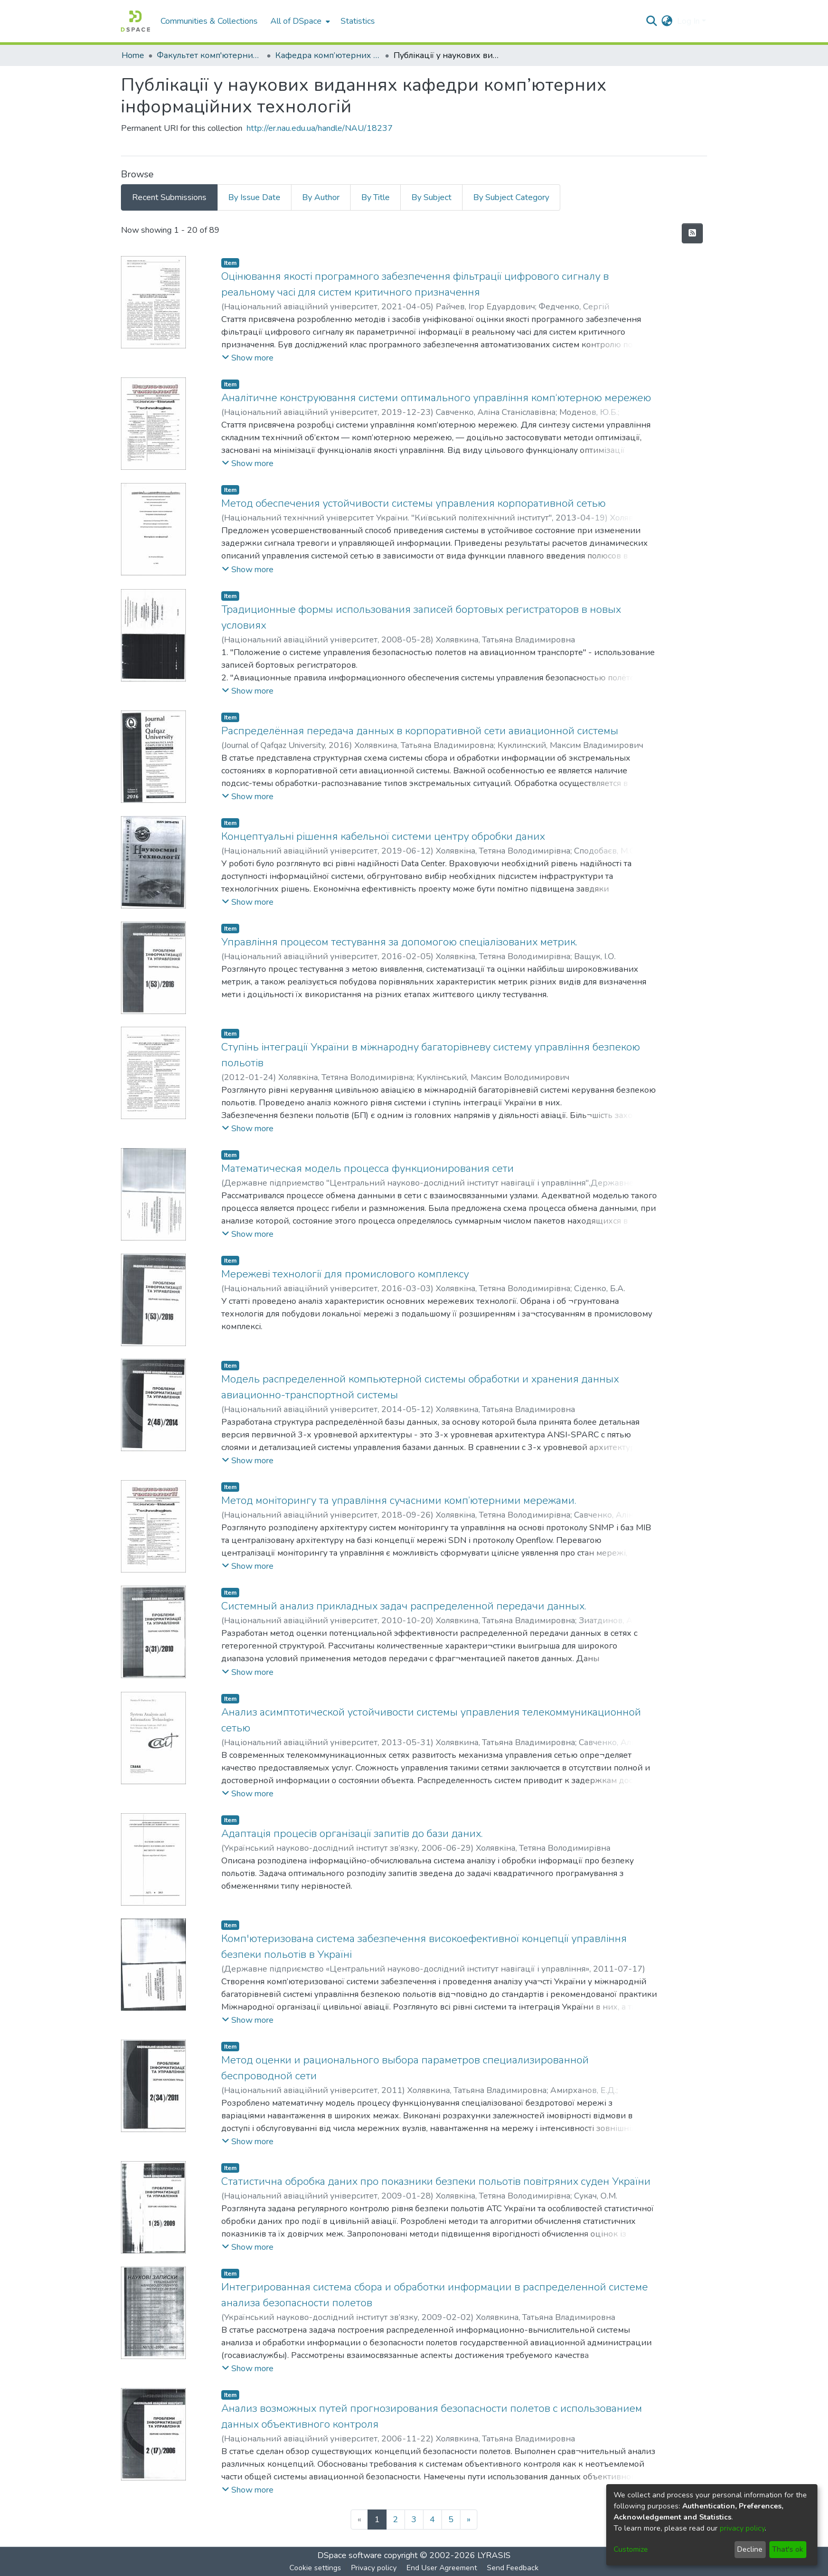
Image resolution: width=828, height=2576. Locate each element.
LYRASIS (494, 2555)
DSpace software (349, 2555)
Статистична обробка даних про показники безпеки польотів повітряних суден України (436, 2181)
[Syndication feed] (692, 233)
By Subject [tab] (431, 197)
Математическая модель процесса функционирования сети (367, 1168)
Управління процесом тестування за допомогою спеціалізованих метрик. (399, 942)
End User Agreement (442, 2568)
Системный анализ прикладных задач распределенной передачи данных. (403, 1606)
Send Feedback (513, 2568)
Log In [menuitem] (688, 21)
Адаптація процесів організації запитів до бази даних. (352, 1833)
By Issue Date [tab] (254, 197)
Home (132, 55)
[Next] (468, 2519)
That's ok (787, 2549)
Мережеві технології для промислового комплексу (345, 1274)
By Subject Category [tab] (511, 197)
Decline (750, 2549)
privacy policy (742, 2528)
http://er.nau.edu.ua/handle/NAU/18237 (320, 128)
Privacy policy (374, 2568)
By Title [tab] (375, 197)
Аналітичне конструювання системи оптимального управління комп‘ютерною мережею (436, 398)
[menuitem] (299, 21)
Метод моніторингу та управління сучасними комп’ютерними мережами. (398, 1500)
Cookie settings (315, 2568)
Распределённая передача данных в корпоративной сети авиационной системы (419, 731)
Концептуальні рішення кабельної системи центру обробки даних (383, 836)
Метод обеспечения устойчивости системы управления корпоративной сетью (413, 503)
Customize (631, 2549)
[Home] (135, 21)
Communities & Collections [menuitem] (209, 21)
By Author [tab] (321, 197)
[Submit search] (651, 21)
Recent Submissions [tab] (169, 197)
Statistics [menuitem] (358, 21)
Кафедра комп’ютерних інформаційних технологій (328, 55)
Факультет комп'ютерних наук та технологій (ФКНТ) (209, 55)
